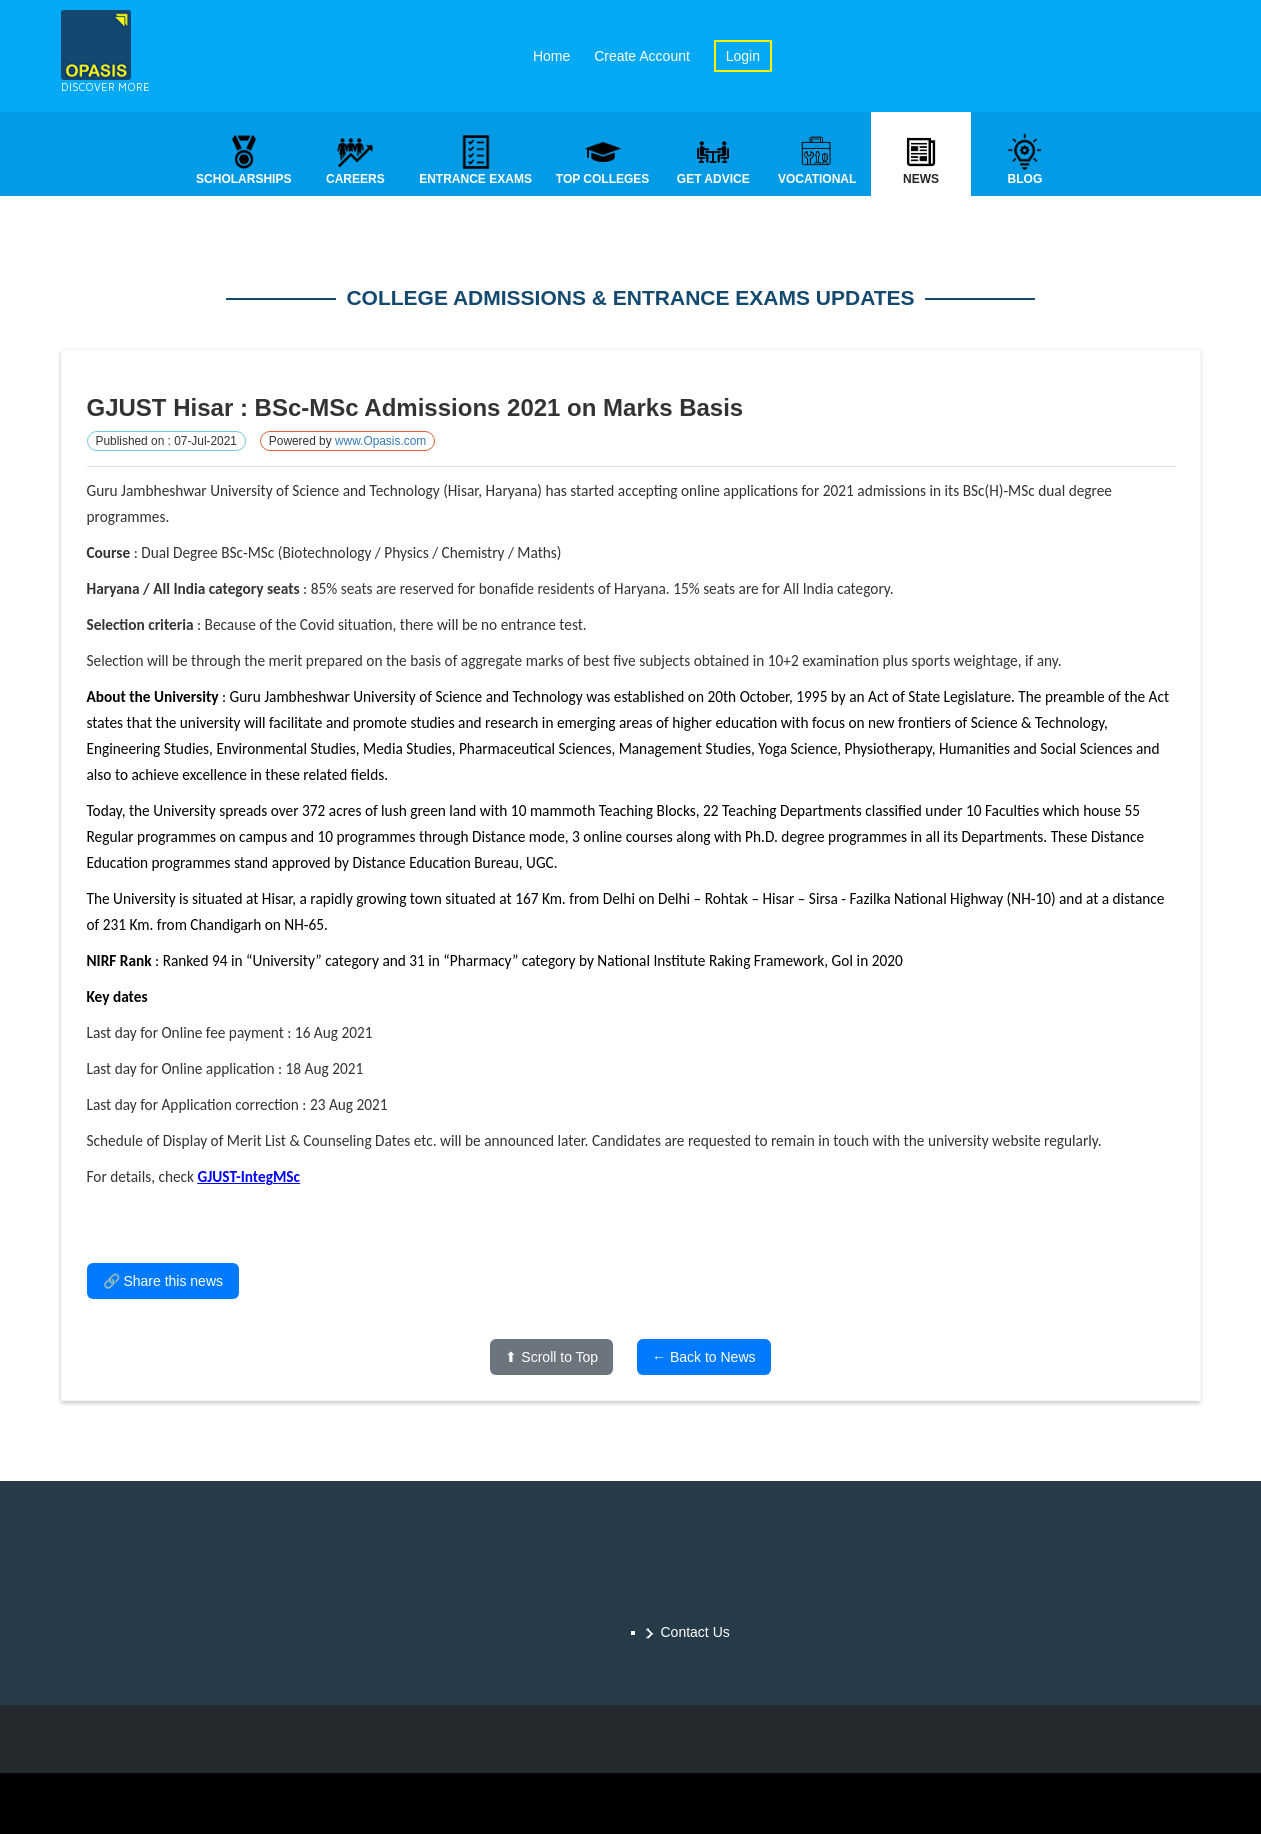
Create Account (642, 56)
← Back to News (703, 1359)
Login (743, 56)
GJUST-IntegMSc (249, 1178)
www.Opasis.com (380, 443)
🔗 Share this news (163, 1283)
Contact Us (695, 1632)
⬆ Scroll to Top (551, 1359)
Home (551, 56)
